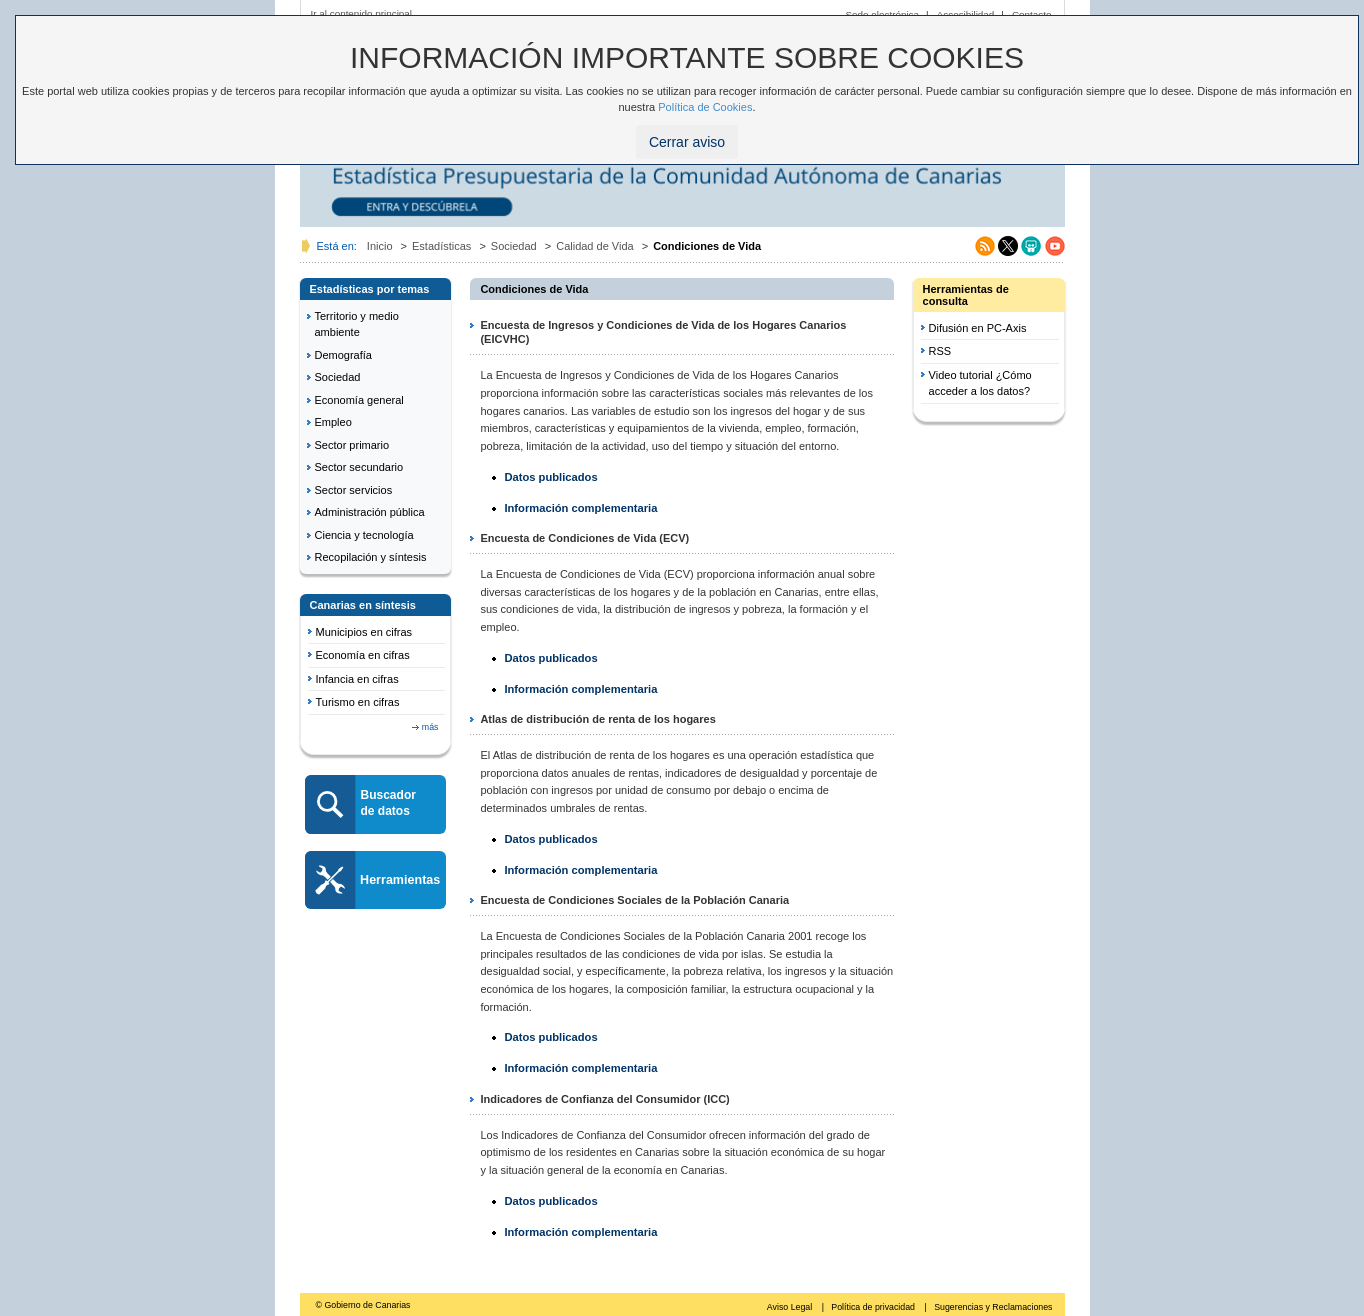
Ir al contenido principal (362, 13)
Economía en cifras (363, 655)
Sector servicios (354, 490)
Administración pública (370, 512)
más (430, 727)
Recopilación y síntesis (371, 557)
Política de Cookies (705, 107)
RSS (940, 351)
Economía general (359, 400)
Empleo (333, 422)
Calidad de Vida (594, 246)
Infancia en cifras (357, 679)
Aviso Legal (791, 1307)
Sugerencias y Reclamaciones (993, 1307)
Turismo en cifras (358, 702)
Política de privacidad (874, 1307)
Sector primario (352, 445)
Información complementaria (580, 508)
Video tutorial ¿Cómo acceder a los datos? (980, 383)
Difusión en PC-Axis (978, 328)
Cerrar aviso (687, 142)
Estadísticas (441, 246)
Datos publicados (550, 477)
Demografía (343, 355)
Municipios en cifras (364, 632)
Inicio (380, 246)
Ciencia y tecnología (364, 535)
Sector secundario (359, 467)
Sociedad (514, 246)
